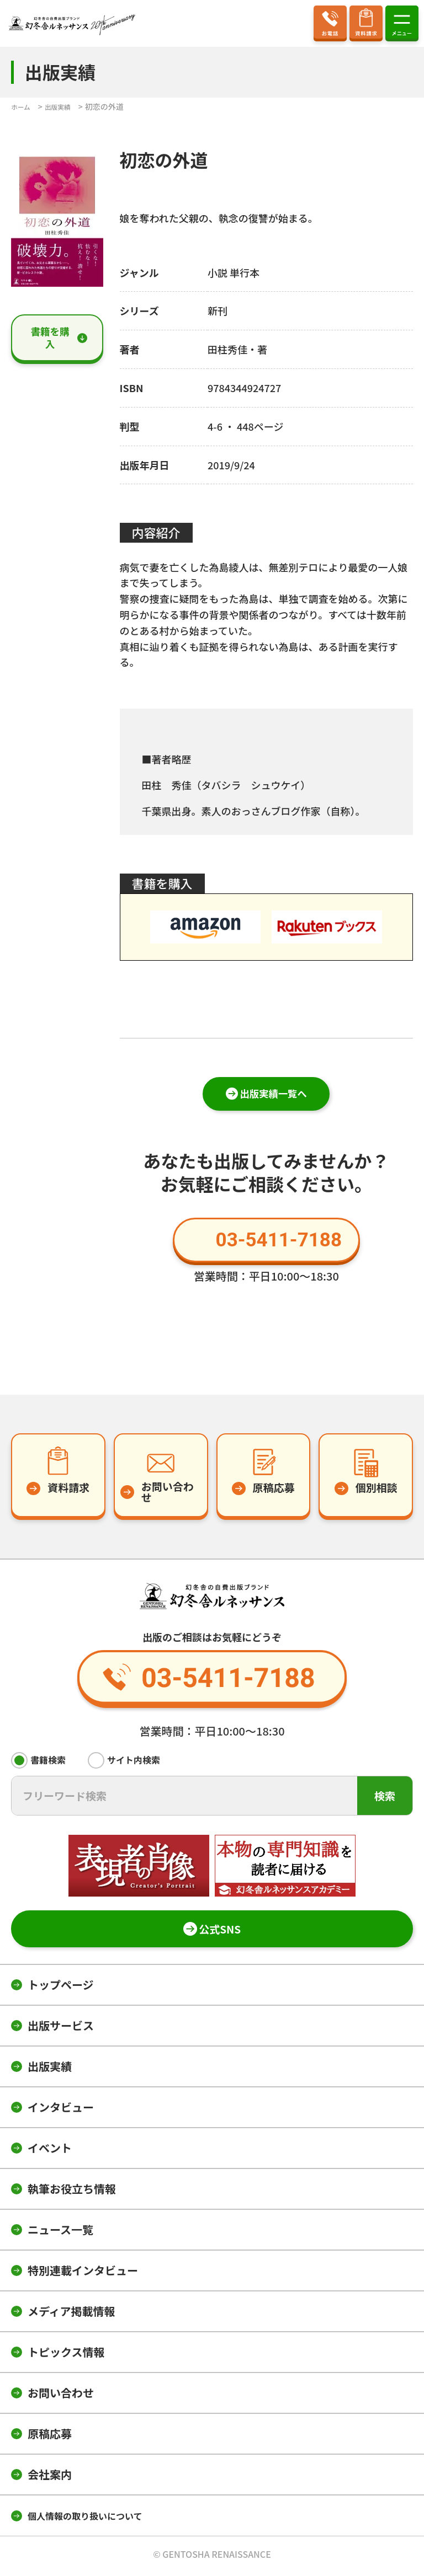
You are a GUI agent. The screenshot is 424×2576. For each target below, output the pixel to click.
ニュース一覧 (60, 2233)
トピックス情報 (66, 2356)
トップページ (61, 1988)
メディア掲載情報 (71, 2315)
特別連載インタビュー (83, 2274)
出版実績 (50, 2070)
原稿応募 (50, 2437)
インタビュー (61, 2111)
